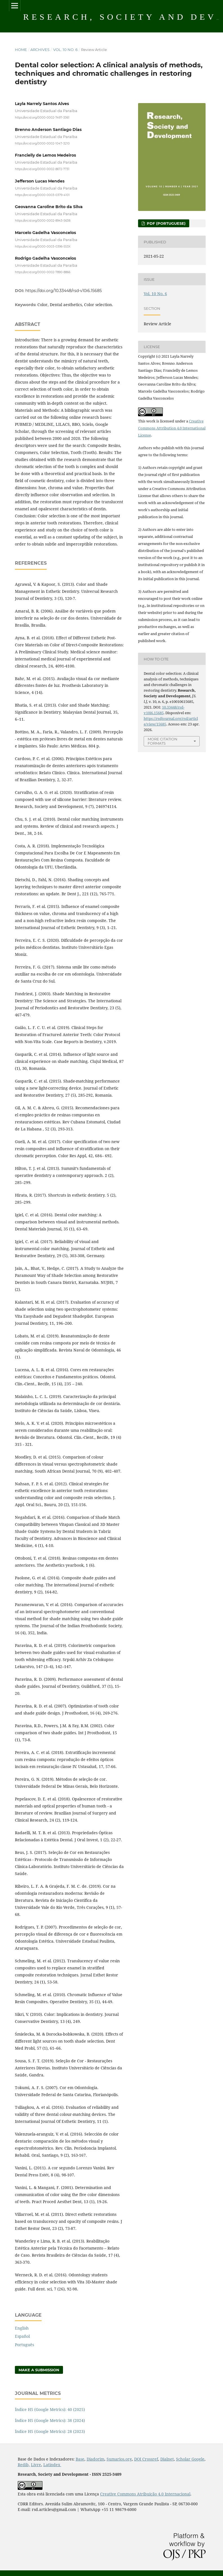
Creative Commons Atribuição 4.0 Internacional (145, 2494)
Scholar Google (190, 2459)
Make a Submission (39, 2370)
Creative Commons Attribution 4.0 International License (172, 428)
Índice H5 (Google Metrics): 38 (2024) (50, 2420)
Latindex (52, 2464)
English (22, 2328)
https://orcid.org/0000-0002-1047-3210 (42, 143)
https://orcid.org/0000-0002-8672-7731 (42, 169)
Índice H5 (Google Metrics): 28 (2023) (50, 2431)
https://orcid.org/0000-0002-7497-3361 (42, 117)
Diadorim (95, 2459)
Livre (36, 2464)
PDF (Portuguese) (166, 223)
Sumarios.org (119, 2459)
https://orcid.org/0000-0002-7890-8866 (42, 272)
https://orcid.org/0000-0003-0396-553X (43, 246)
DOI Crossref (146, 2459)
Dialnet (167, 2459)
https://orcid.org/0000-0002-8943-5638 (42, 220)
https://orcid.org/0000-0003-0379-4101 (42, 195)
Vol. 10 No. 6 (65, 49)
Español (22, 2336)
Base (80, 2459)
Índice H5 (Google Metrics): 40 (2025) (50, 2409)
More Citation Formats (162, 741)
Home (21, 49)
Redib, (24, 2464)
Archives (39, 49)
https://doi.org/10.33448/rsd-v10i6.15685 (63, 290)
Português (24, 2344)
